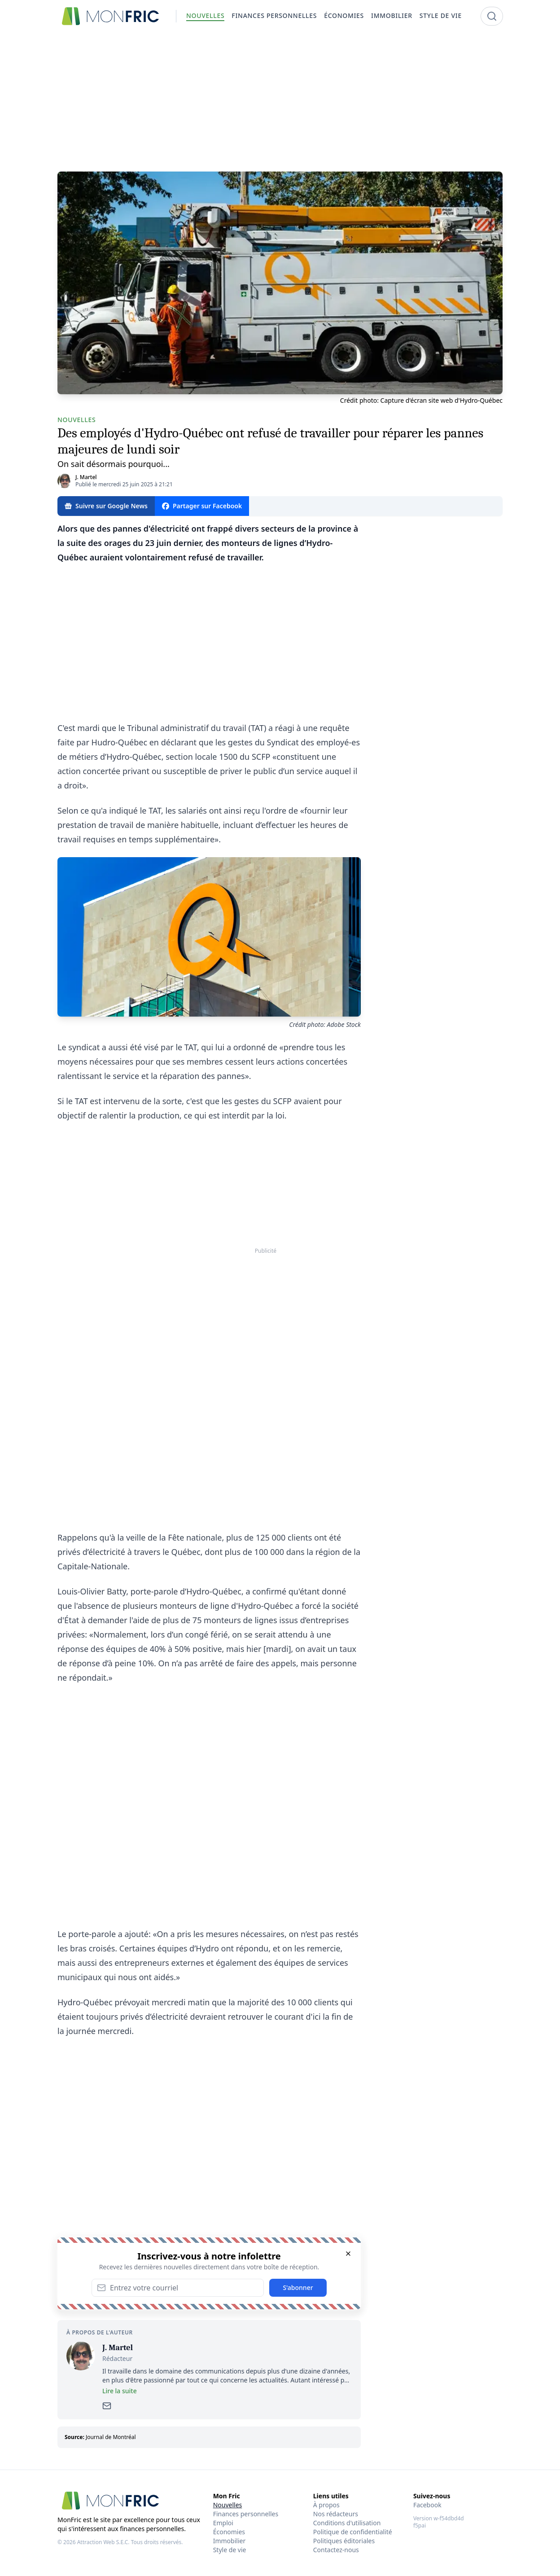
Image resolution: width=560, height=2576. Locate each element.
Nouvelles (227, 2505)
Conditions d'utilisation (347, 2523)
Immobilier (229, 2540)
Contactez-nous (336, 2549)
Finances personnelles (246, 2514)
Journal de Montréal (111, 2437)
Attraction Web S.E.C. (103, 2542)
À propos (326, 2505)
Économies (229, 2532)
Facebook (427, 2505)
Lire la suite (119, 2391)
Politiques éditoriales (344, 2540)
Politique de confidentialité (352, 2532)
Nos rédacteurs (335, 2514)
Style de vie (229, 2549)
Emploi (223, 2523)
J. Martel (86, 477)
